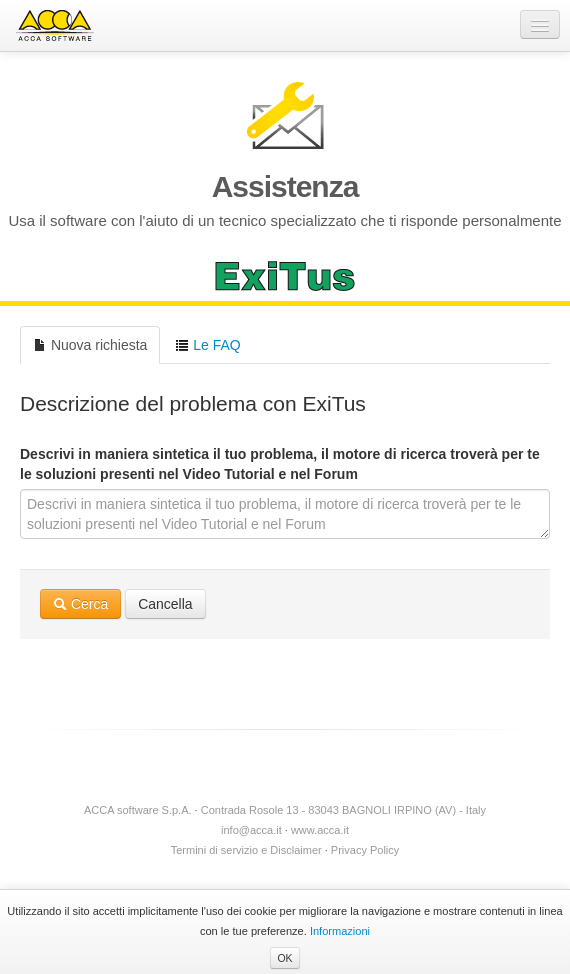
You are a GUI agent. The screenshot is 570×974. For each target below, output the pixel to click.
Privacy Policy (365, 850)
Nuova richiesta (90, 345)
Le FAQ (207, 345)
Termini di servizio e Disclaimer (246, 850)
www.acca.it (320, 830)
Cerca (80, 604)
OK (284, 958)
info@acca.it (251, 830)
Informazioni (340, 931)
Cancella (165, 604)
